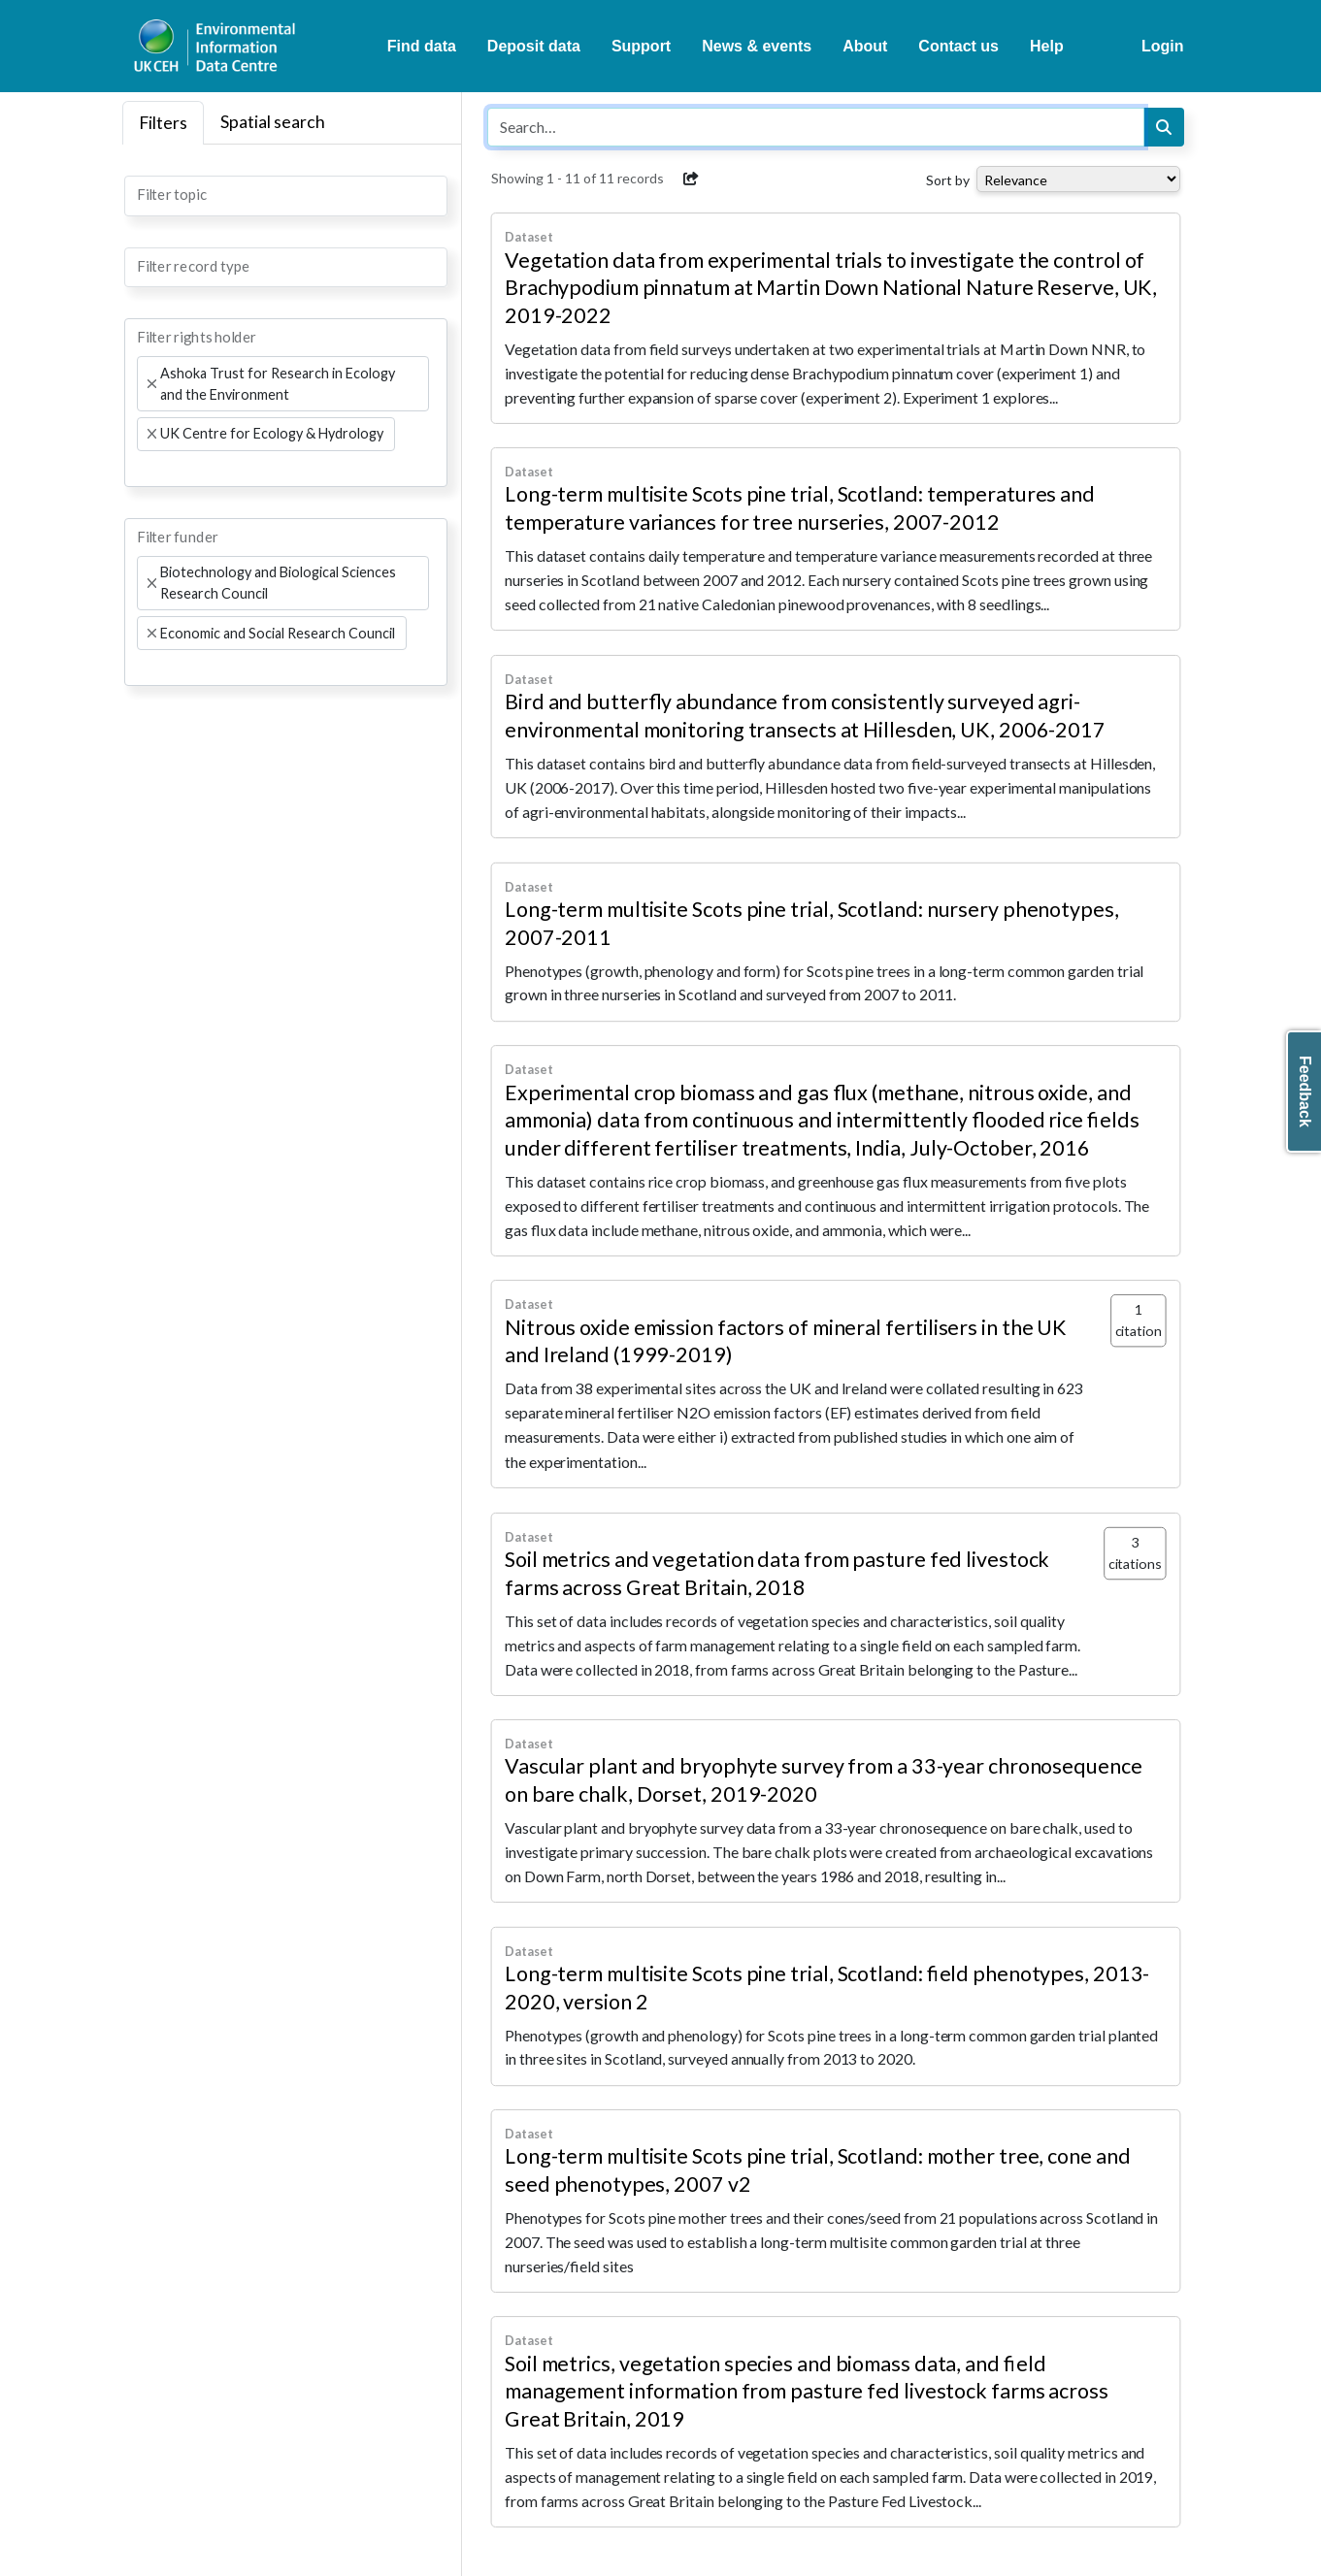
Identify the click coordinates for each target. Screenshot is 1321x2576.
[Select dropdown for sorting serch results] (1078, 179)
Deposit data (533, 46)
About (864, 46)
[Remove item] (152, 384)
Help (1047, 46)
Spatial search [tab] (272, 122)
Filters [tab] (163, 123)
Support (641, 46)
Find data (421, 46)
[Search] (1163, 127)
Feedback (1305, 1091)
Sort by (948, 180)
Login (1162, 46)
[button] (691, 178)
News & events (756, 46)
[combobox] (286, 196)
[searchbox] (143, 194)
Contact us (958, 46)
